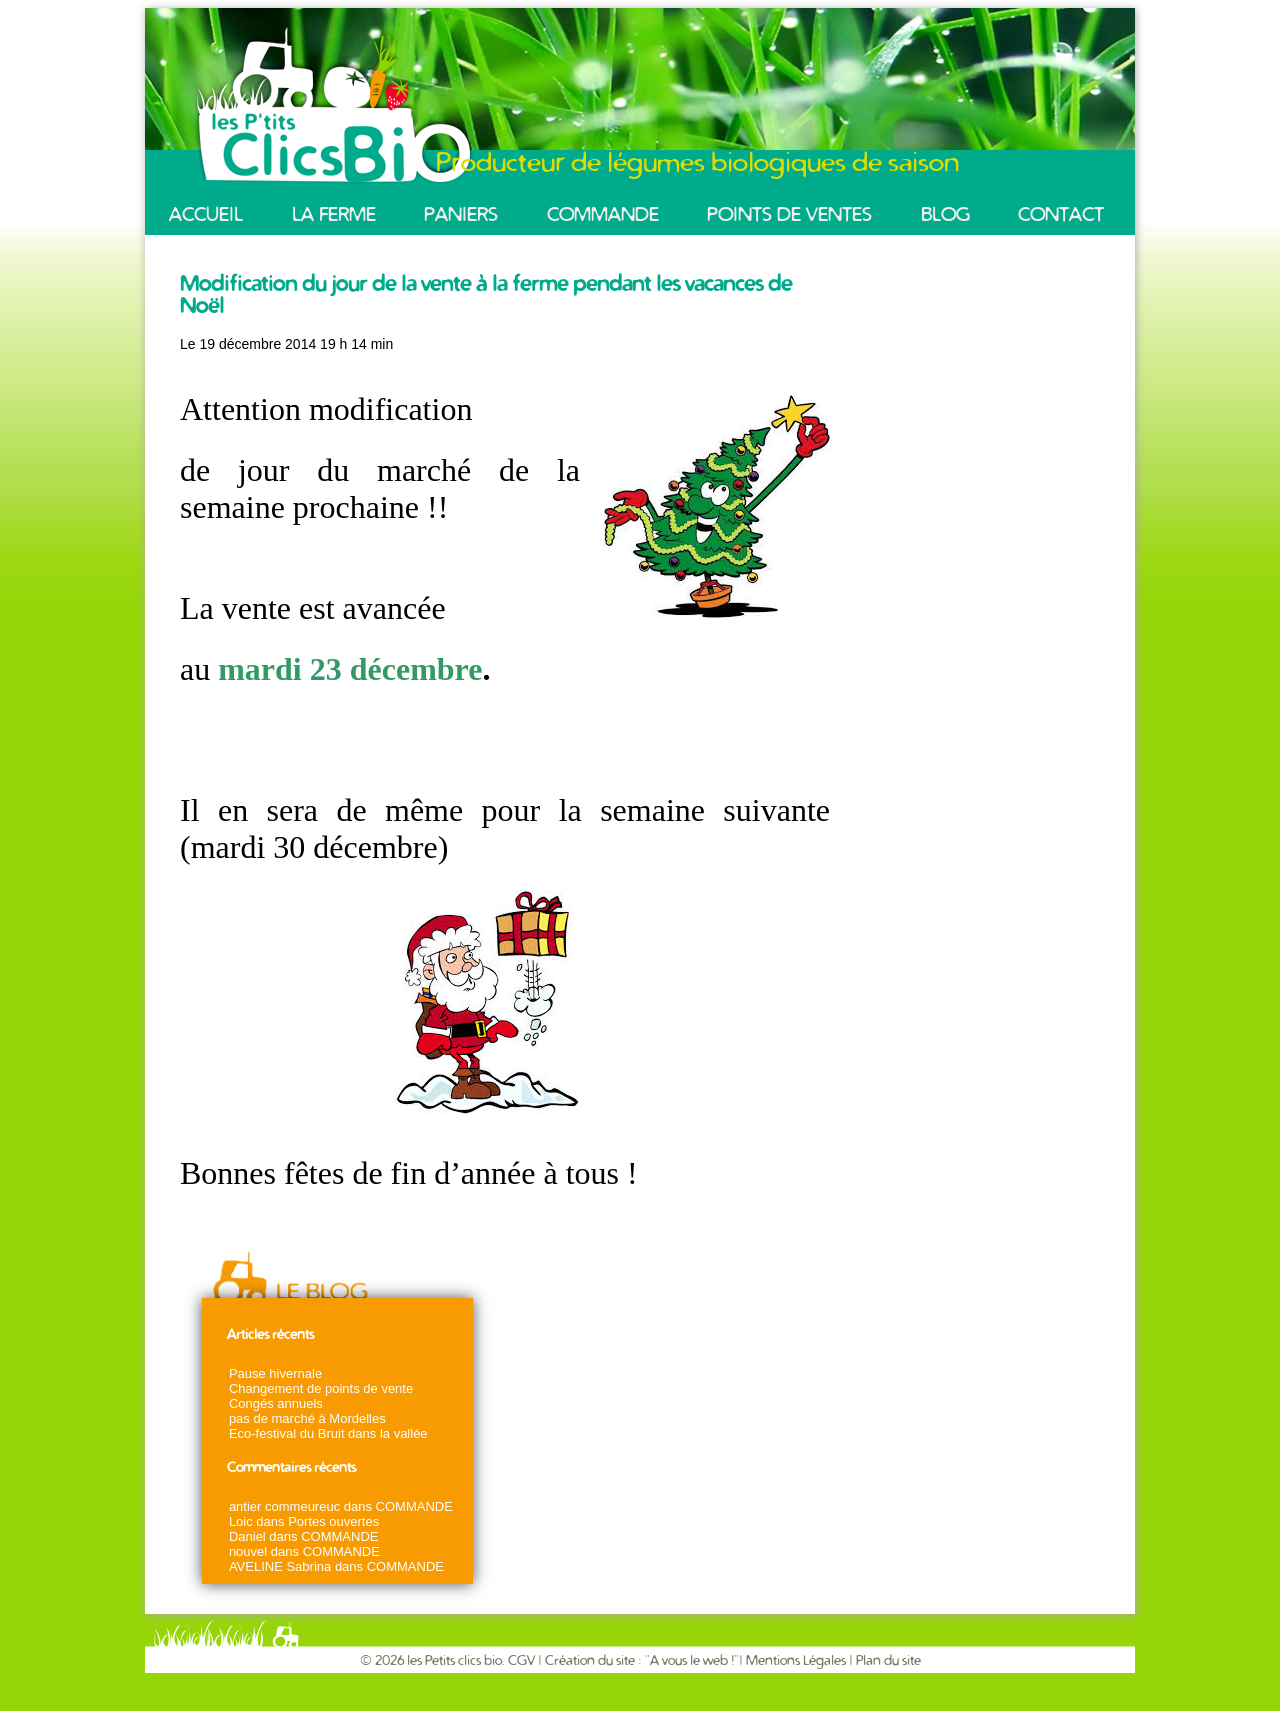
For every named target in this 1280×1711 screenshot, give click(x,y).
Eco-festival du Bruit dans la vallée (328, 1433)
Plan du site (888, 1661)
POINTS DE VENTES (789, 215)
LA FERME (334, 215)
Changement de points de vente (321, 1388)
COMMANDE (603, 215)
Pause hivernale (275, 1373)
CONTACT (1061, 215)
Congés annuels (276, 1403)
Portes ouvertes (333, 1521)
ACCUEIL (206, 215)
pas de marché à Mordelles (307, 1418)
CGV (523, 1661)
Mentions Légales (796, 1661)
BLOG (945, 215)
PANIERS (461, 215)
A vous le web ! (692, 1661)
